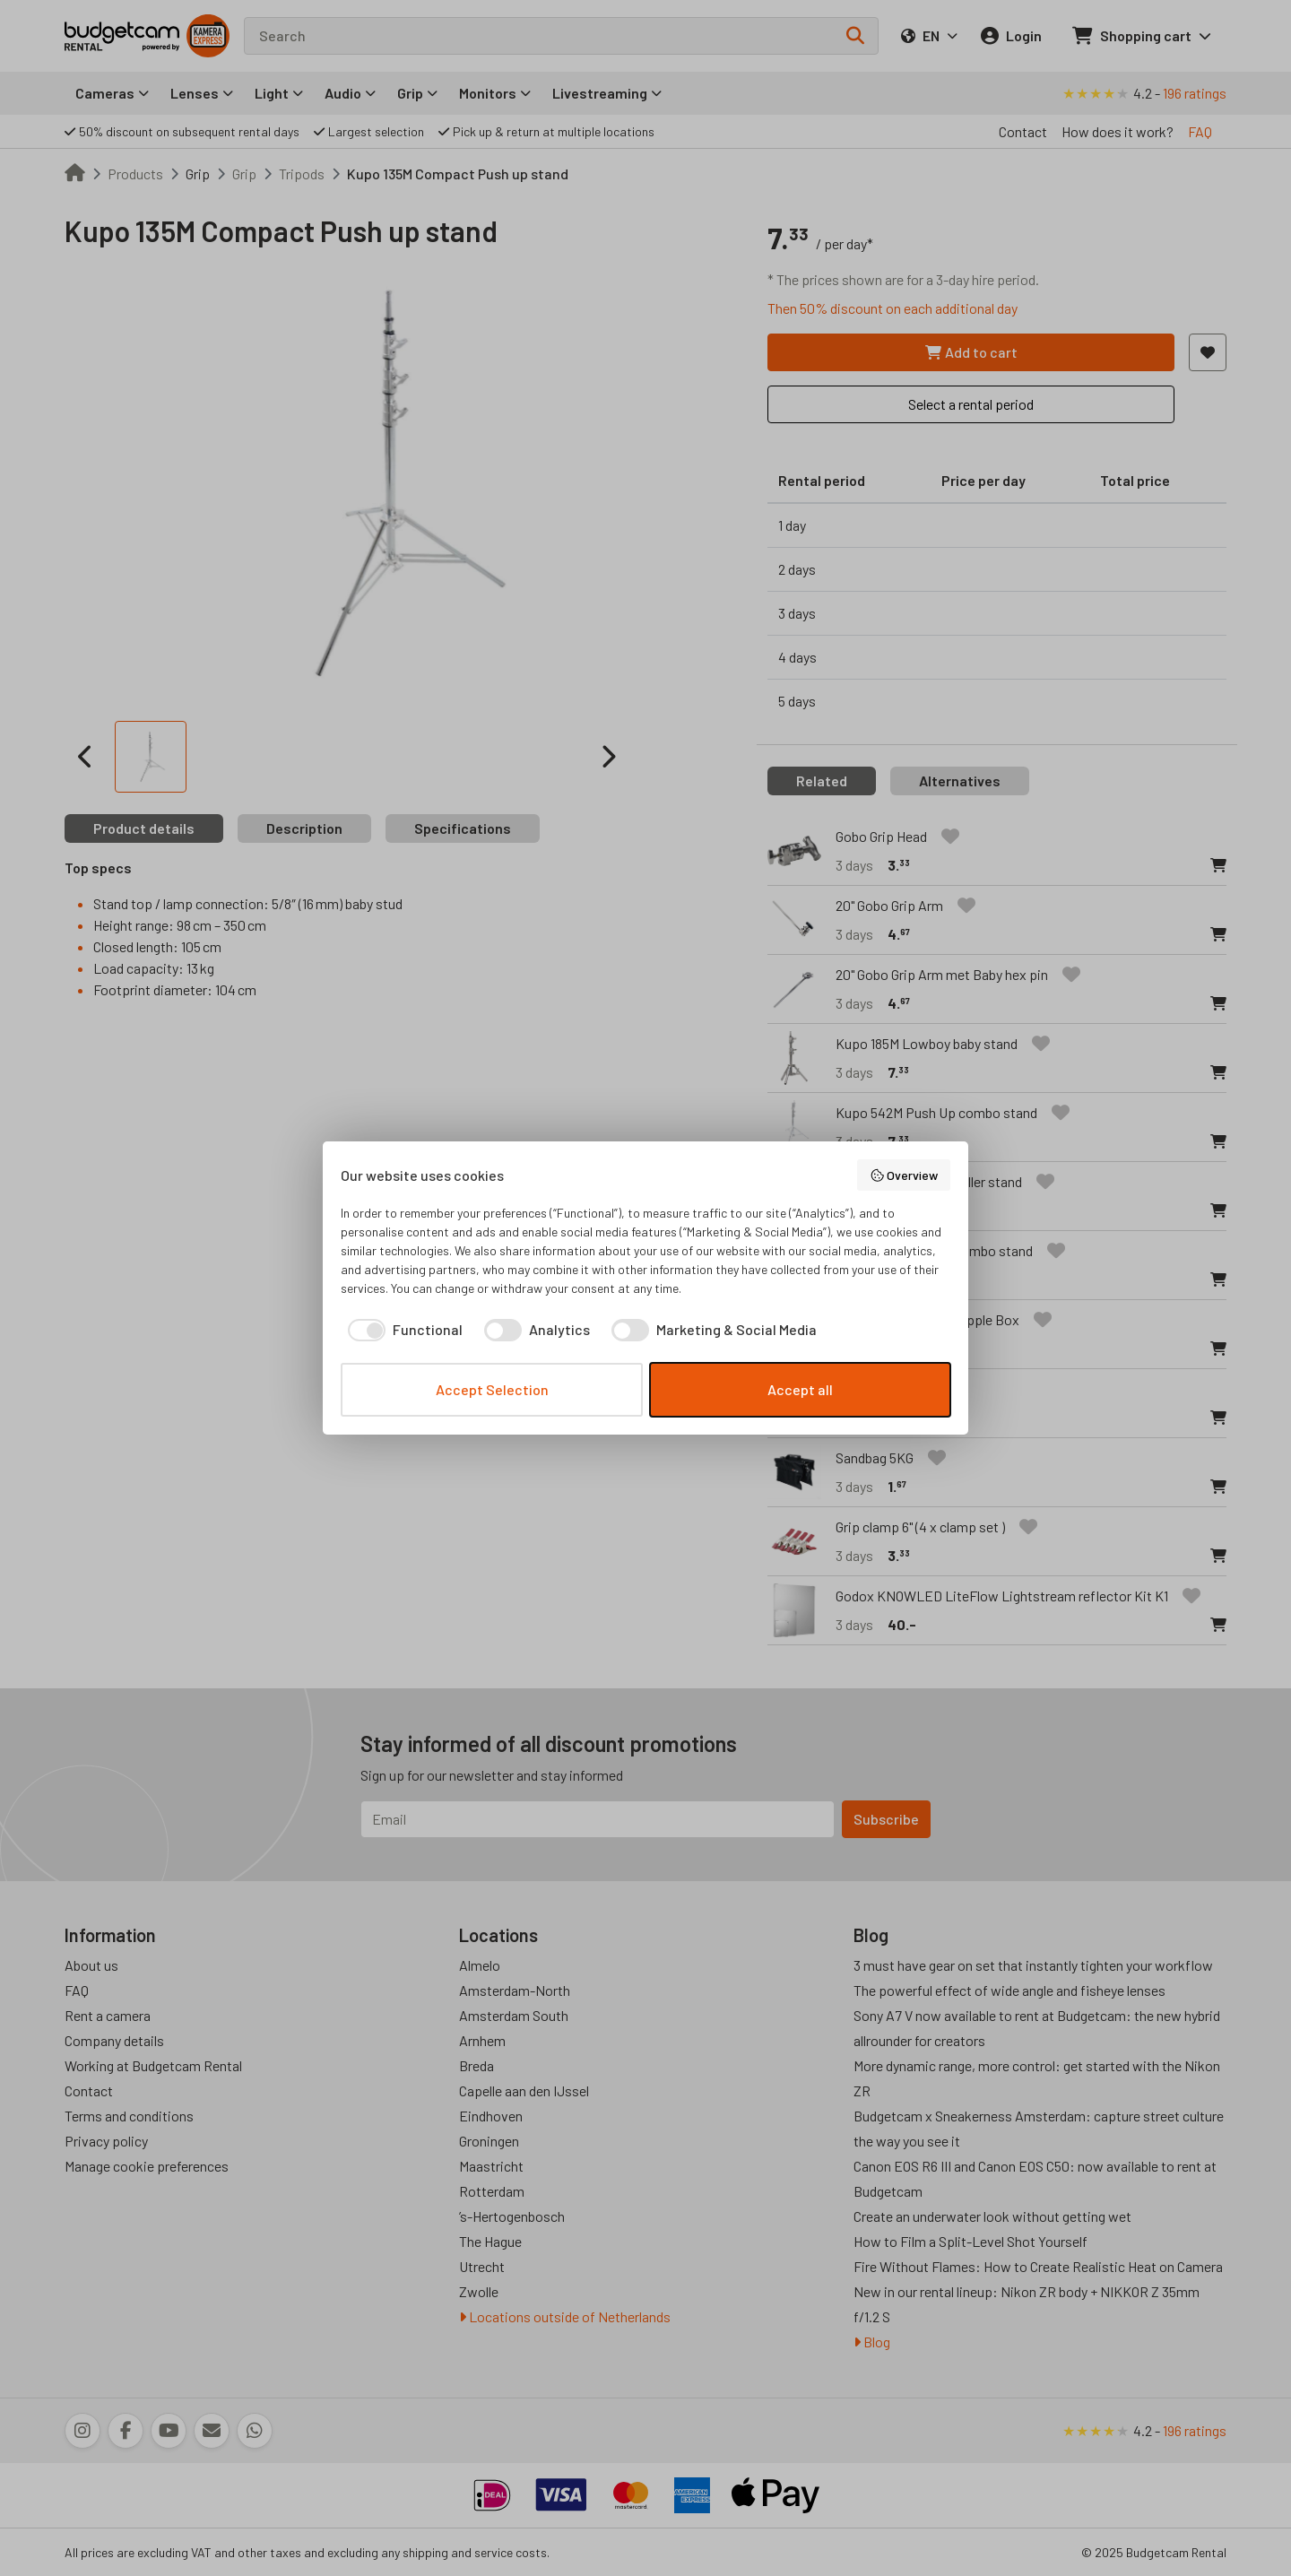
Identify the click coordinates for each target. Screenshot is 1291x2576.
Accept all (800, 1389)
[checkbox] (402, 1329)
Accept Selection (492, 1389)
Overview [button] (904, 1175)
